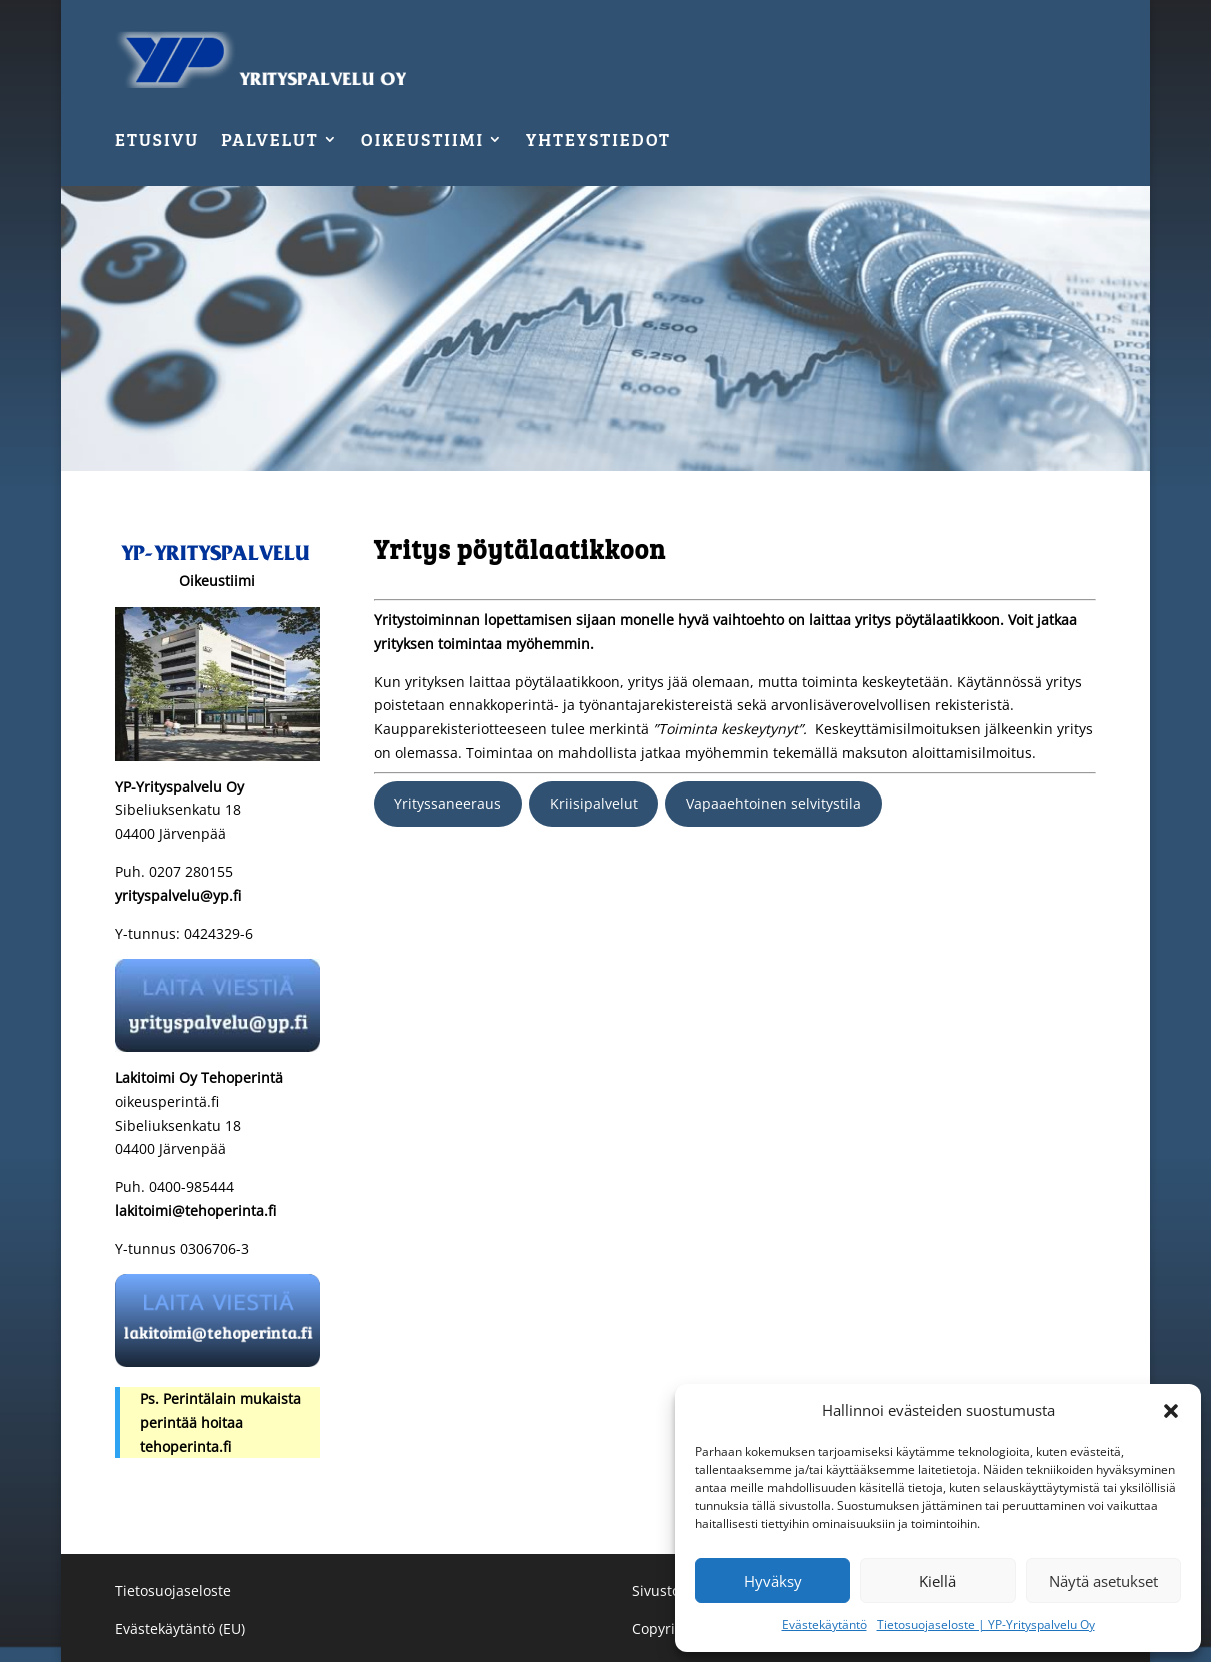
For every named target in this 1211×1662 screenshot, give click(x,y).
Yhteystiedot (598, 141)
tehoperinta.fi (185, 1446)
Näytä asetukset (1103, 1581)
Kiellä (937, 1581)
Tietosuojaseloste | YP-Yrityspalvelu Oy (986, 1624)
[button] (1171, 1411)
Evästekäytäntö (824, 1624)
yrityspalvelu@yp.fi (178, 895)
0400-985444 (189, 1186)
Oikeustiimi (422, 141)
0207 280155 (191, 871)
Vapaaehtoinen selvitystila (773, 803)
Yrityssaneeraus (447, 803)
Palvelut (270, 141)
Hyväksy (773, 1581)
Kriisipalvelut (594, 803)
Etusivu (157, 141)
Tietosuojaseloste (173, 1590)
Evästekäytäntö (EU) (180, 1628)
